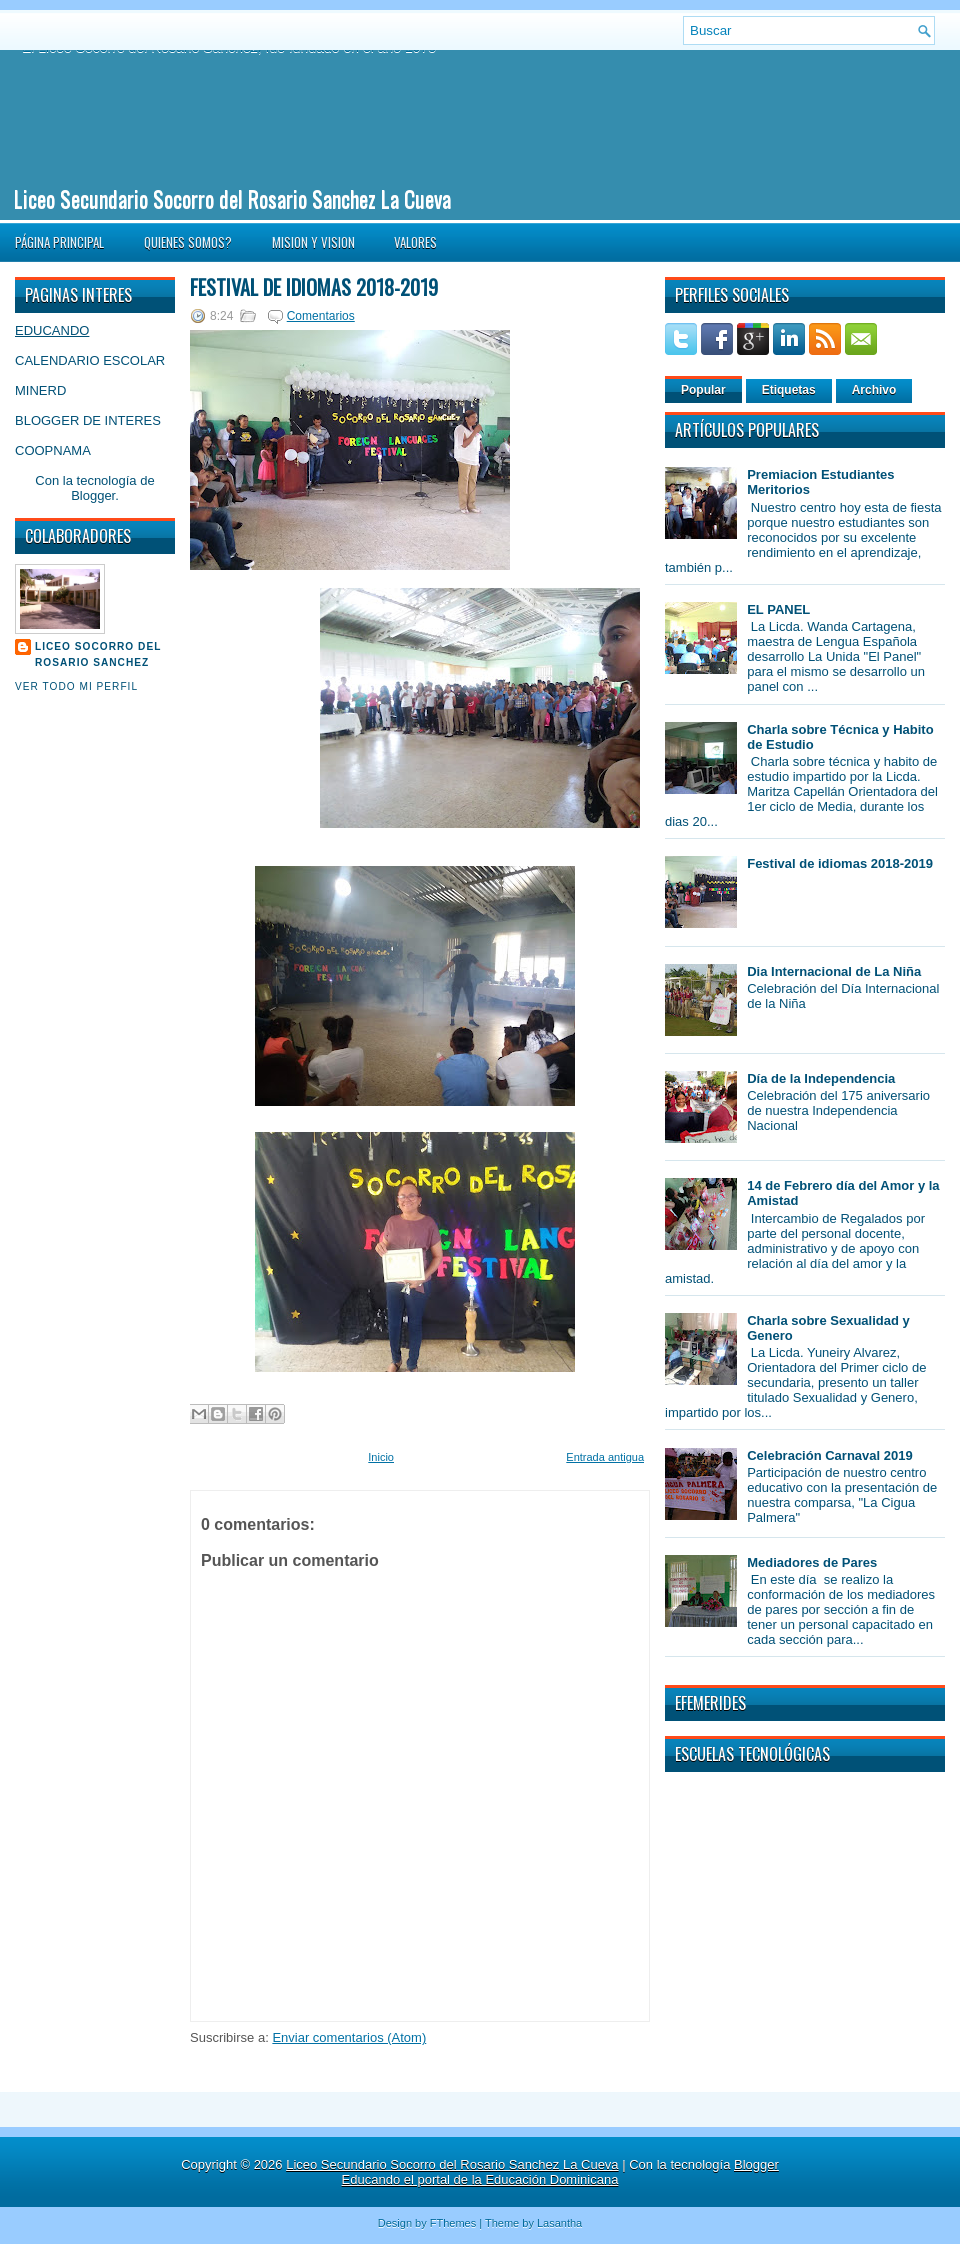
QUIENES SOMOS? (188, 242)
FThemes (453, 2223)
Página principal (59, 242)
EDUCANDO (52, 330)
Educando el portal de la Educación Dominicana (480, 2179)
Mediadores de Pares (812, 1562)
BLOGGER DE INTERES (88, 420)
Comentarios (321, 316)
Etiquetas (789, 390)
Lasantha (559, 2223)
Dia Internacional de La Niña (834, 971)
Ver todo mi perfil (76, 686)
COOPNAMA (53, 450)
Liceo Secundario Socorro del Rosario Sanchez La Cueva (232, 198)
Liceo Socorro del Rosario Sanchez (98, 654)
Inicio (381, 1457)
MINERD (40, 390)
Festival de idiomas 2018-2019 (314, 287)
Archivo (874, 390)
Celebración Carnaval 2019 (829, 1455)
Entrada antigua (605, 1457)
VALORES (415, 242)
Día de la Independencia (821, 1078)
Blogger (93, 495)
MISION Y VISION (313, 242)
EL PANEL (778, 609)
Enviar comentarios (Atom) (349, 2037)
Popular (703, 390)
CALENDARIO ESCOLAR (90, 360)
